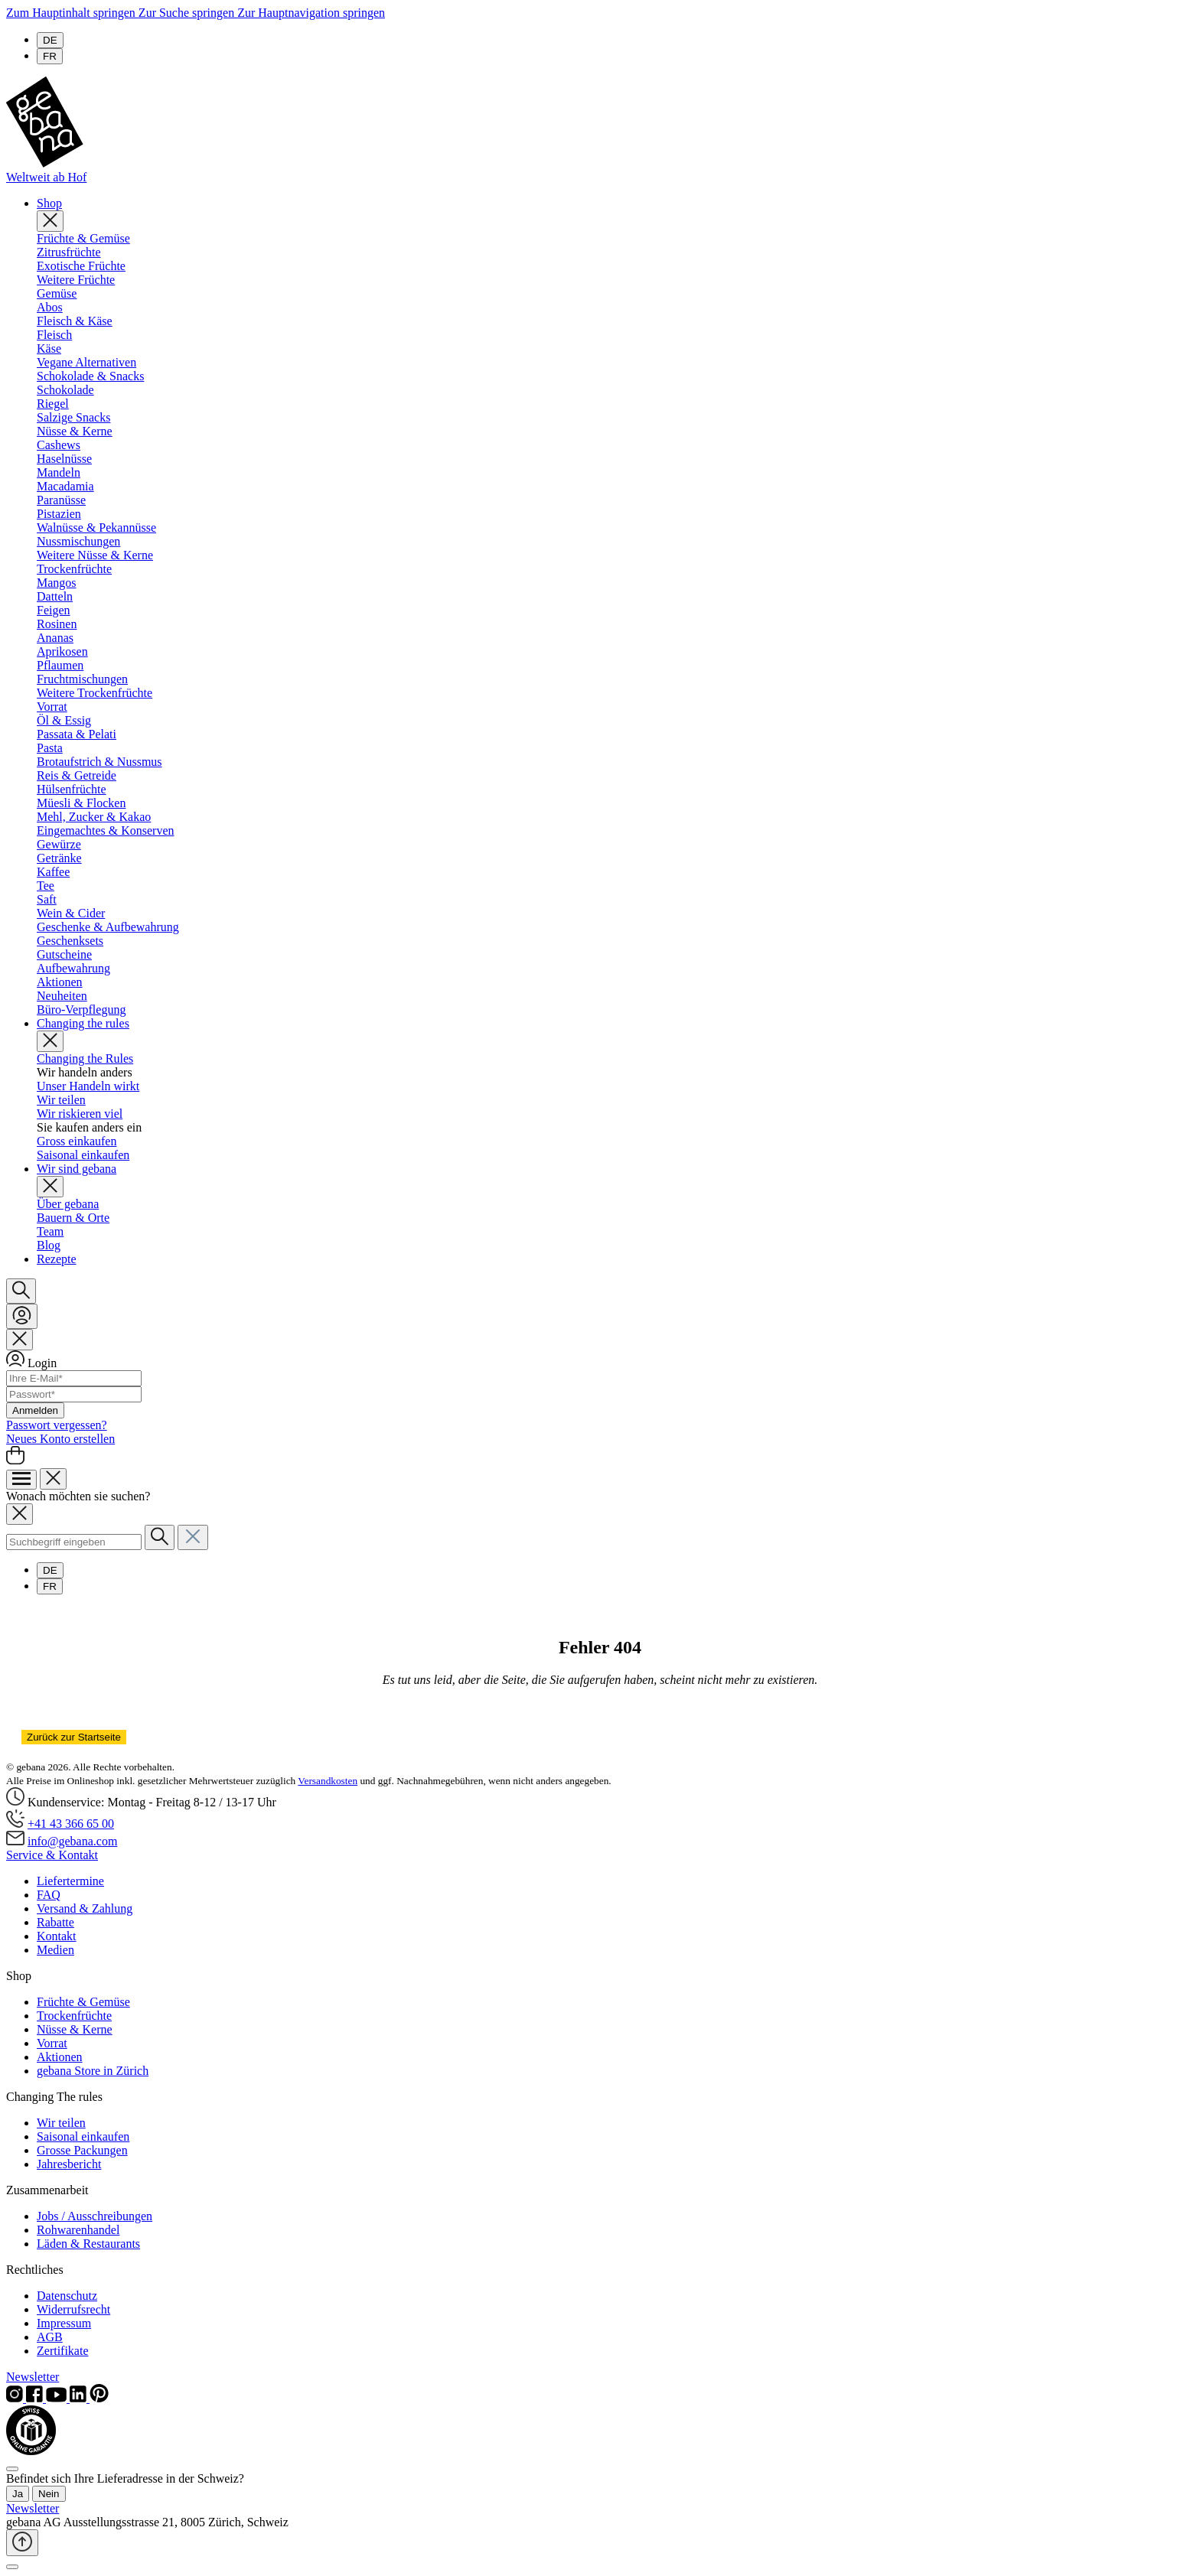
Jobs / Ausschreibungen (94, 2216)
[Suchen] (21, 1291)
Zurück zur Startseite (74, 1737)
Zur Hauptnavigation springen (311, 12)
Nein (48, 2493)
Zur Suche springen (188, 12)
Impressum (64, 2323)
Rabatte (55, 1922)
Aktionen (60, 2056)
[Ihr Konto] (22, 1316)
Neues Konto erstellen (60, 1438)
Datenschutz (67, 2295)
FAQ (48, 1894)
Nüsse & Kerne (74, 2029)
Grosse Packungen (82, 2150)
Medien (55, 1949)
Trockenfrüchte (74, 2015)
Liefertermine (70, 1880)
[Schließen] (12, 2567)
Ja (17, 2493)
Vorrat (52, 2043)
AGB (50, 2336)
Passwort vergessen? (56, 1424)
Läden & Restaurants (88, 2243)
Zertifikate (63, 2350)
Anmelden (35, 1410)
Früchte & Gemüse (83, 2001)
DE (50, 40)
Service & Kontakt (52, 1854)
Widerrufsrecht (73, 2309)
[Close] (12, 2469)
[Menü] (21, 1480)
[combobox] (74, 1542)
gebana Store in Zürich (92, 2070)
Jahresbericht (69, 2164)
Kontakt (57, 1936)
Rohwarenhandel (78, 2229)
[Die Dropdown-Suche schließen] (193, 1537)
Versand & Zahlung (84, 1908)
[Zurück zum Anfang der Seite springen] (22, 2542)
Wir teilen (61, 2122)
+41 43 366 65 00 (71, 1823)
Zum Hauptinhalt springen (72, 12)
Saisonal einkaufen (83, 2136)
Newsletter (32, 2376)
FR (50, 56)
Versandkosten (327, 1780)
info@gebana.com (72, 1841)
